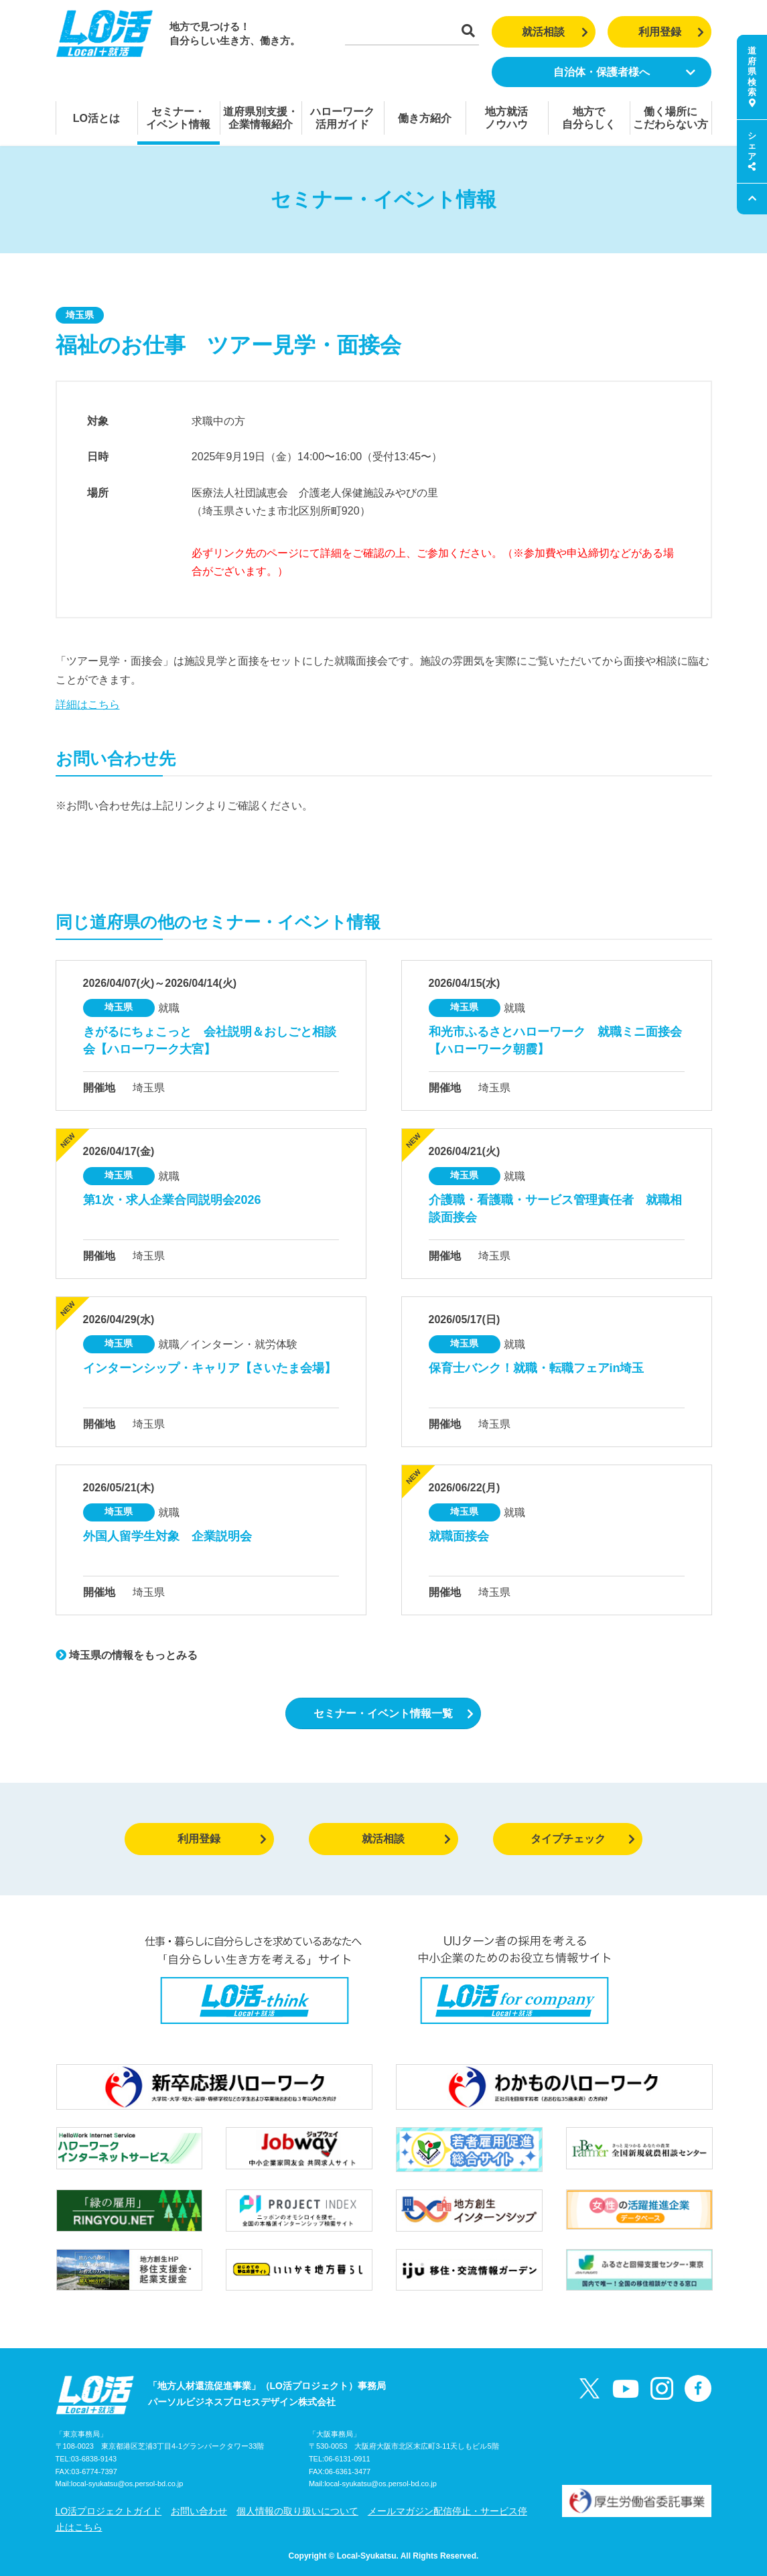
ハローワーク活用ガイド (342, 118)
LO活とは (96, 118)
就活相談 (555, 32)
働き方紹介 (424, 118)
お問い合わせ (199, 2511)
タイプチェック (583, 1838)
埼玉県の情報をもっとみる (127, 1655)
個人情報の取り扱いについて (297, 2511)
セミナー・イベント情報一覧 (393, 1713)
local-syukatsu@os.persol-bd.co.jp (127, 2484)
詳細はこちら (88, 704)
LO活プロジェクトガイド (109, 2511)
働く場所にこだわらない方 (670, 118)
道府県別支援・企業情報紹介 (260, 118)
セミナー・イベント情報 (178, 118)
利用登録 (671, 32)
